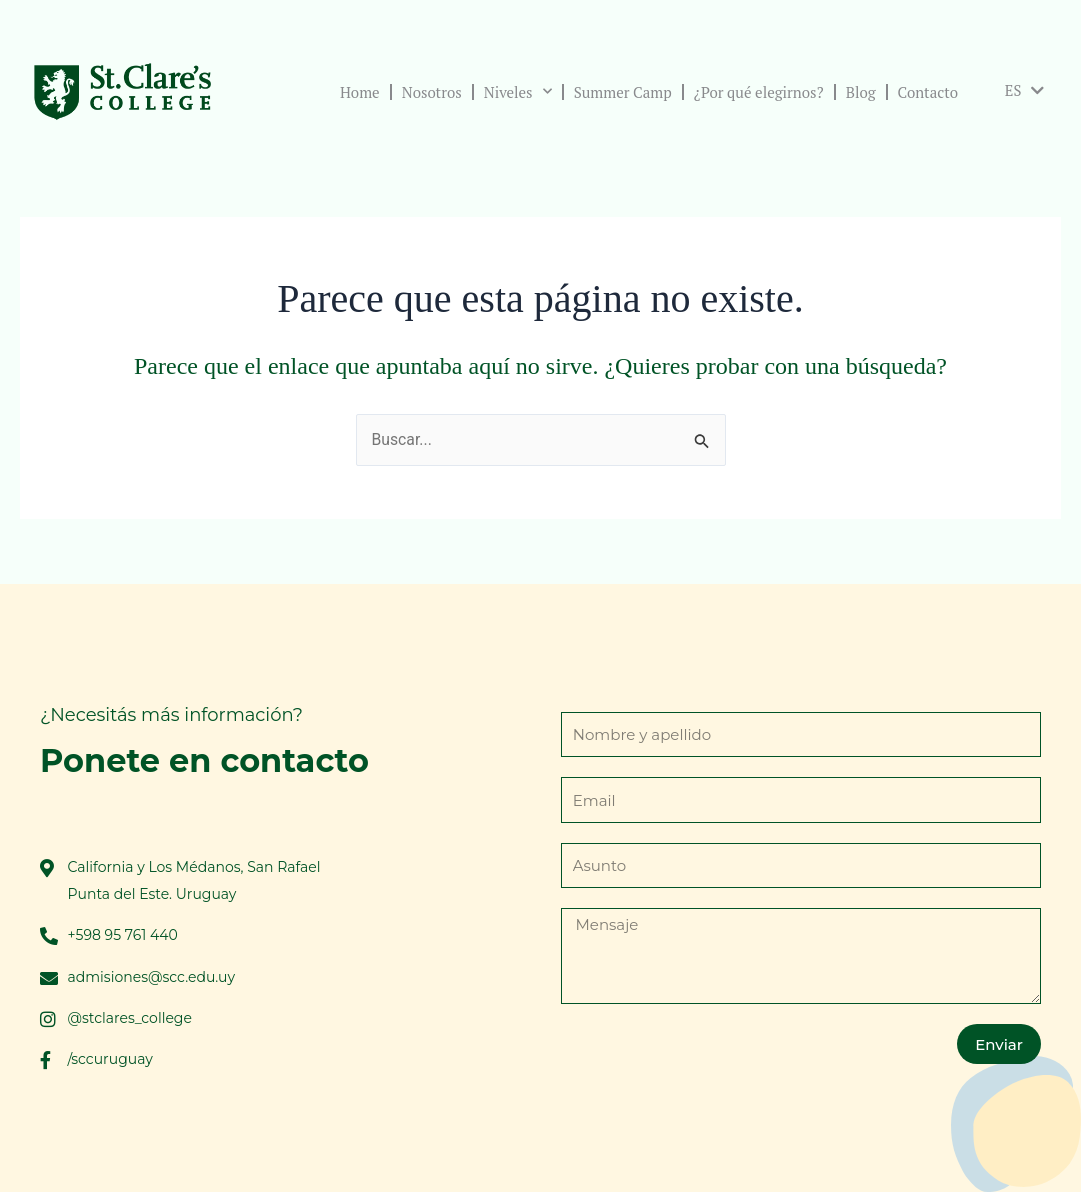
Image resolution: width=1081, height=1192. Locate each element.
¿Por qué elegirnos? (756, 92)
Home (357, 92)
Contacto (925, 92)
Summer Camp (620, 92)
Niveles (515, 91)
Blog (858, 92)
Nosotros (429, 92)
